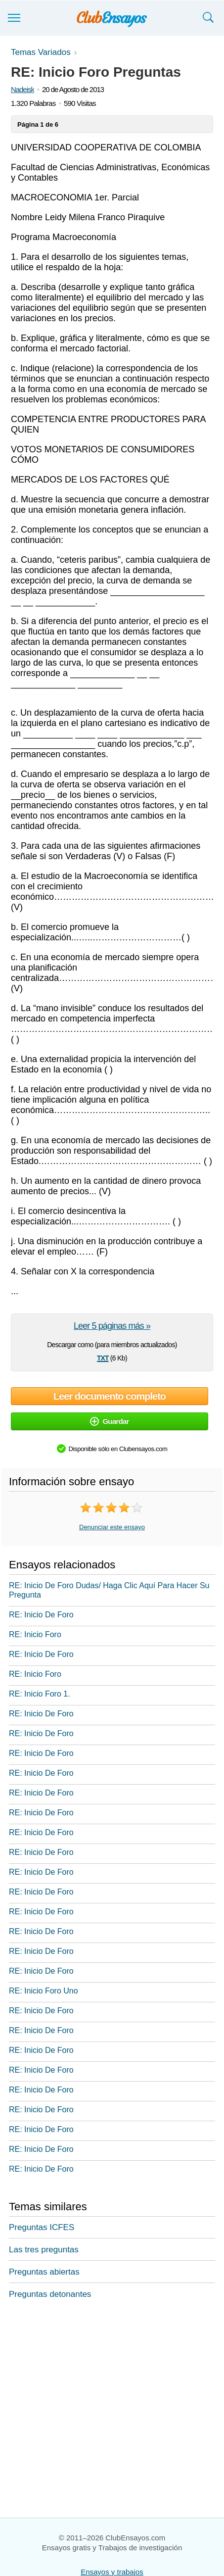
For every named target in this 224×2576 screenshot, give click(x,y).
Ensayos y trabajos (112, 2572)
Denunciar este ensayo (112, 1527)
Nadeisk (22, 89)
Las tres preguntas (44, 2249)
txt (102, 1357)
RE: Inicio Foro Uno (43, 1991)
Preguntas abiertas (44, 2272)
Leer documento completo (109, 1396)
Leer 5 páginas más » (112, 1325)
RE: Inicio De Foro (41, 1614)
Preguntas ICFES (41, 2227)
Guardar (109, 1421)
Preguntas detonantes (50, 2294)
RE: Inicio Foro (35, 1634)
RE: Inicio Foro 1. (39, 1694)
